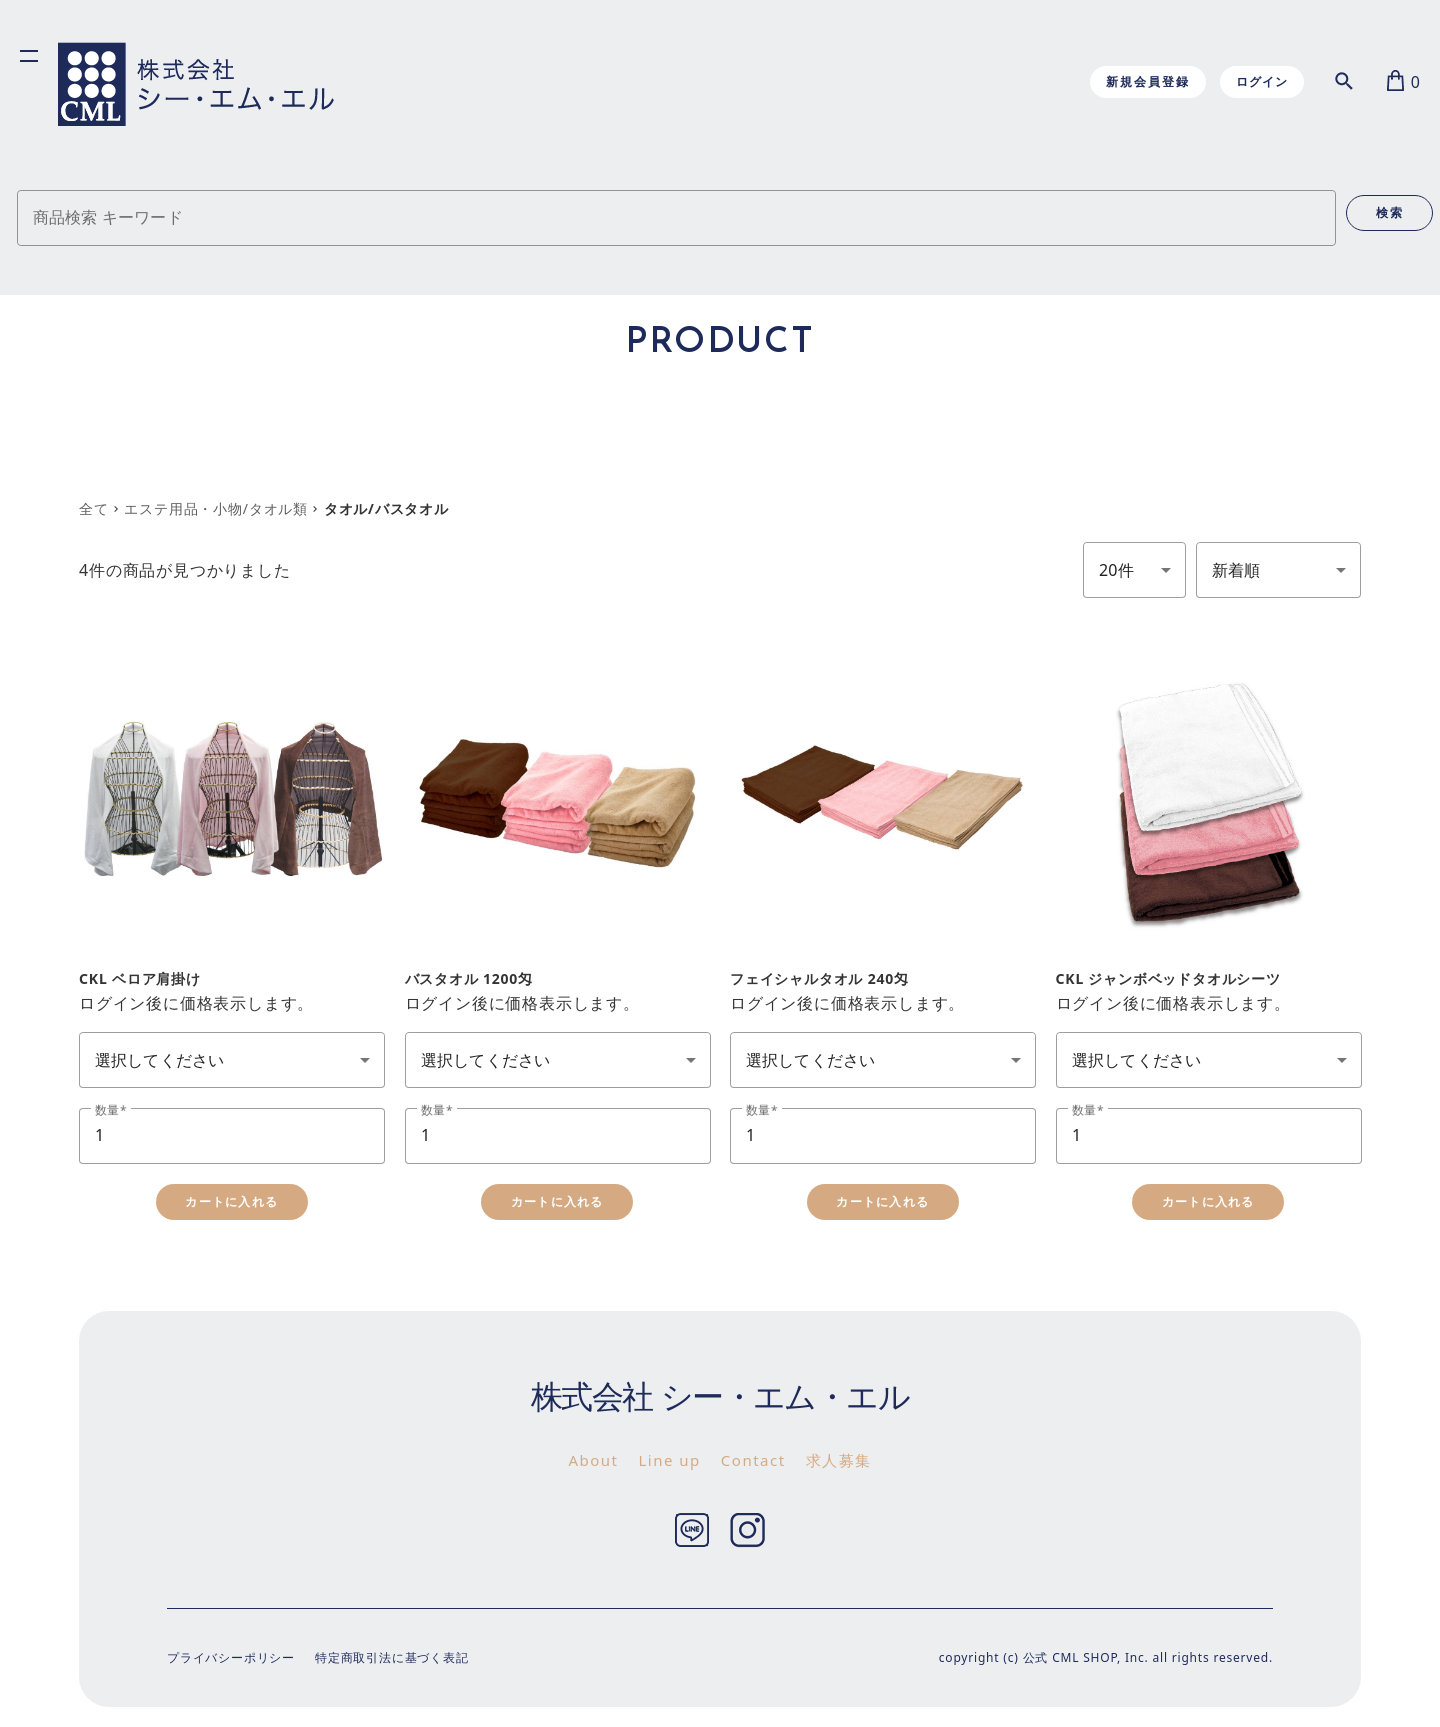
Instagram (747, 1530)
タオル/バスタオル (386, 508)
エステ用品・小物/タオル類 (216, 508)
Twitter (692, 1530)
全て (94, 508)
